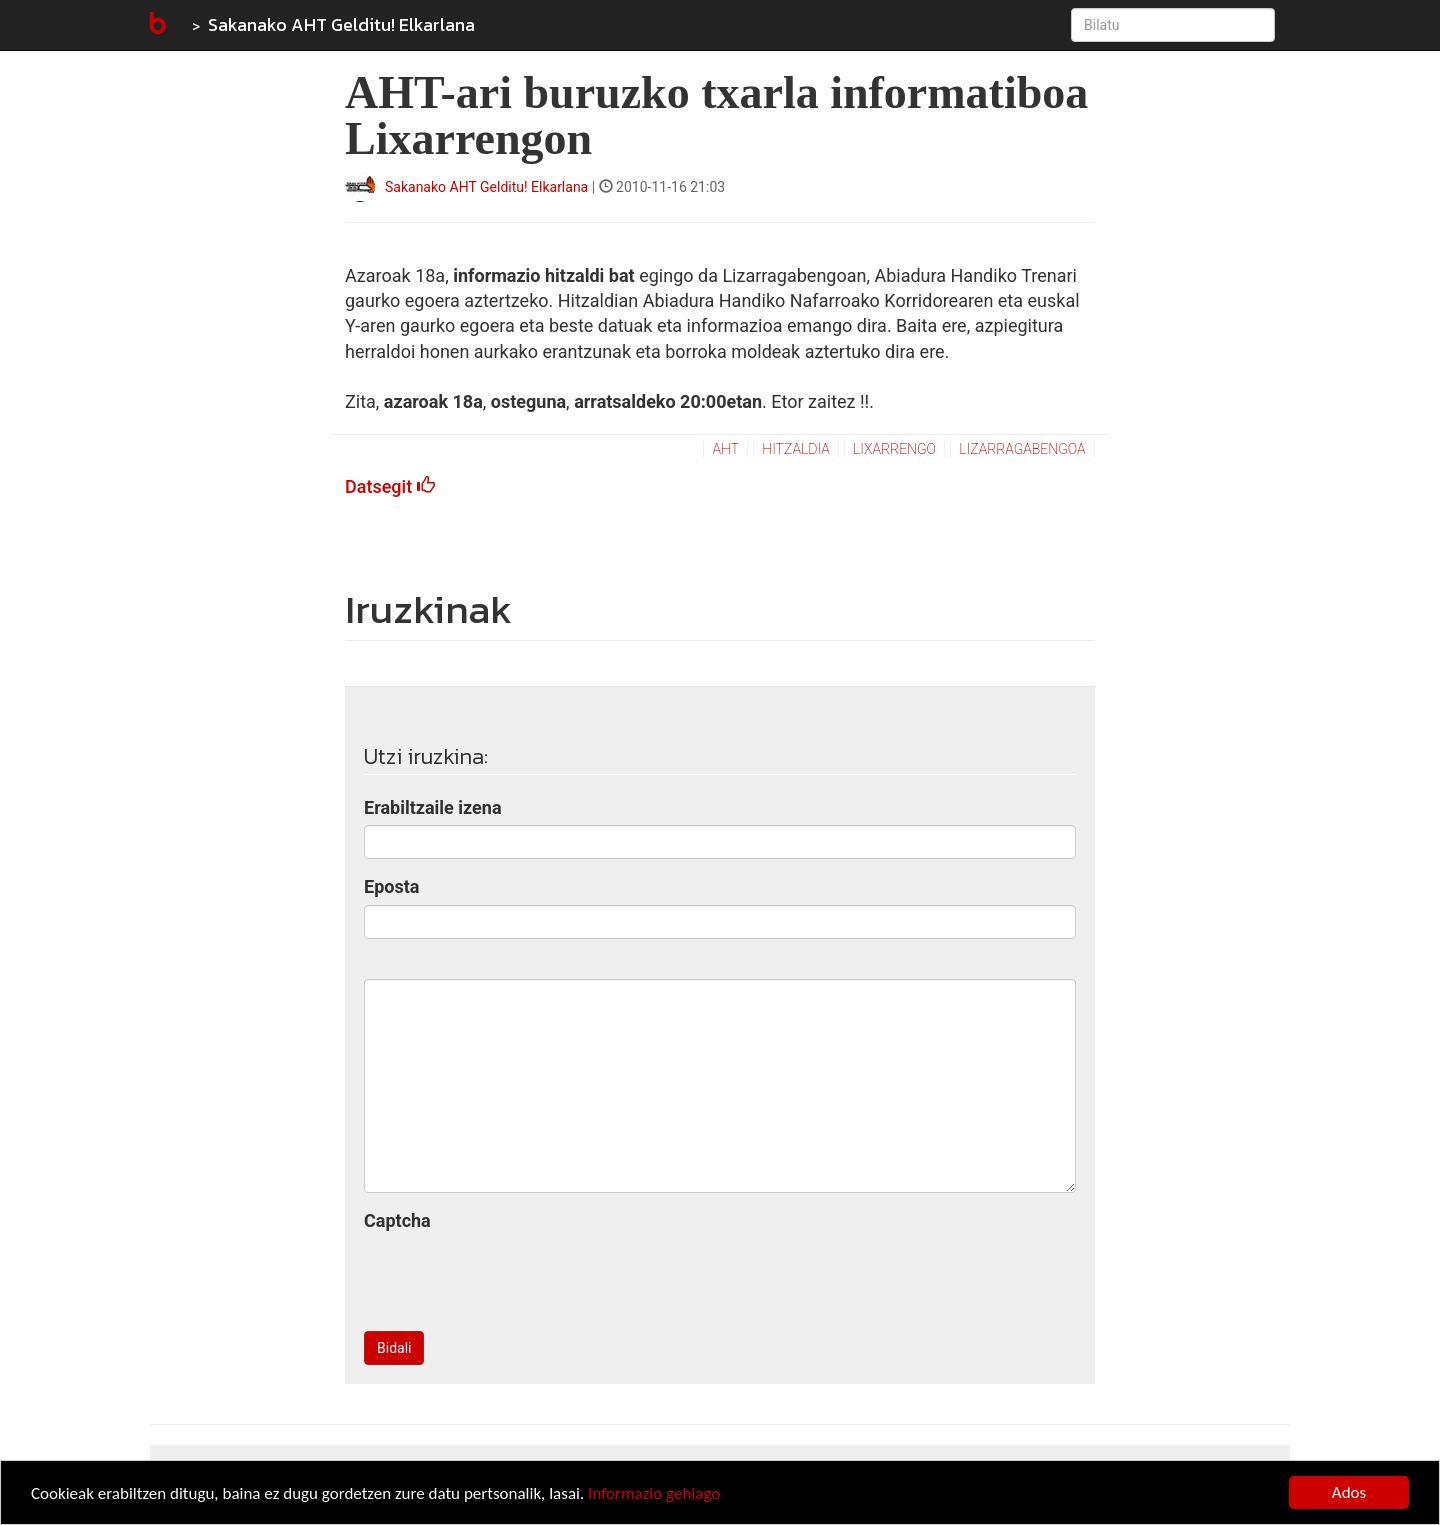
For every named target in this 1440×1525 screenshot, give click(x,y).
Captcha (397, 1220)
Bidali (394, 1348)
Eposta (391, 886)
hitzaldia (795, 449)
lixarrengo (894, 449)
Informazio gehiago (654, 1493)
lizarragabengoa (1022, 449)
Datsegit (390, 486)
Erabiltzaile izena (433, 807)
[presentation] (516, 1277)
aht (725, 449)
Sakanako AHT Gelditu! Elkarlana (341, 24)
